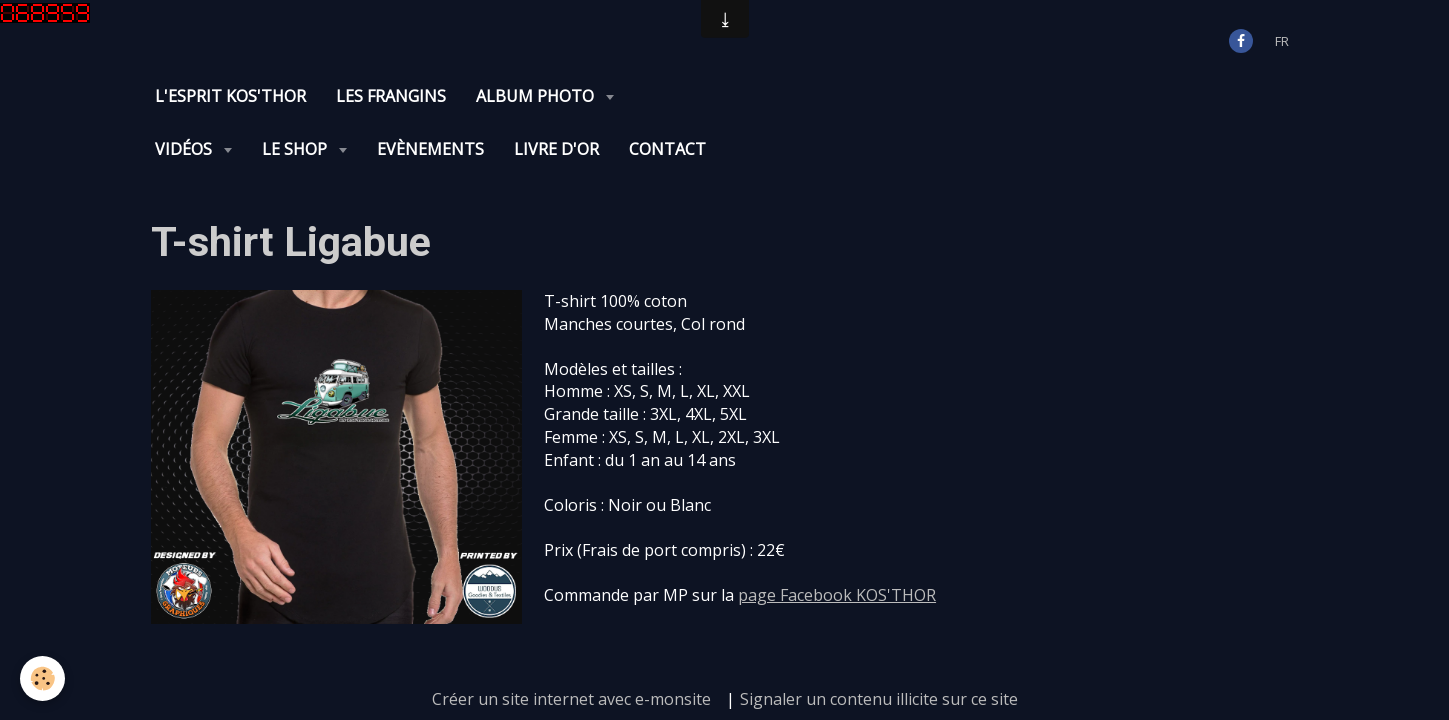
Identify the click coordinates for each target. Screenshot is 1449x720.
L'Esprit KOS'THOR (230, 96)
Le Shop (785, 96)
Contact (1156, 96)
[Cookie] (42, 678)
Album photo (537, 96)
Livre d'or (1045, 96)
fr (1282, 41)
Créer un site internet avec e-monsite (571, 646)
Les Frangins (391, 96)
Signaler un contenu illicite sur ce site (879, 646)
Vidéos (674, 96)
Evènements (919, 96)
